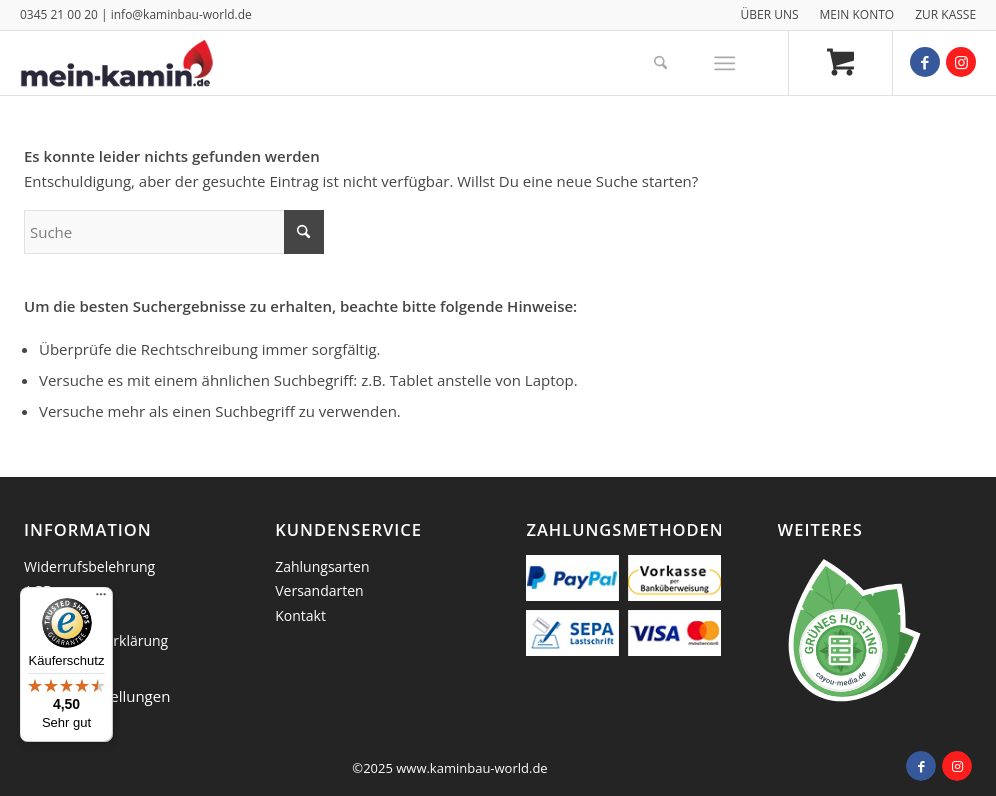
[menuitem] (769, 15)
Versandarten (319, 590)
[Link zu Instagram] (961, 62)
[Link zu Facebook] (925, 62)
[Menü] (724, 63)
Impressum (61, 615)
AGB (38, 590)
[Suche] (660, 63)
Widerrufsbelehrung (89, 566)
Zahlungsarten (322, 566)
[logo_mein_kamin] (116, 63)
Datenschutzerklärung (96, 640)
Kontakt (300, 615)
